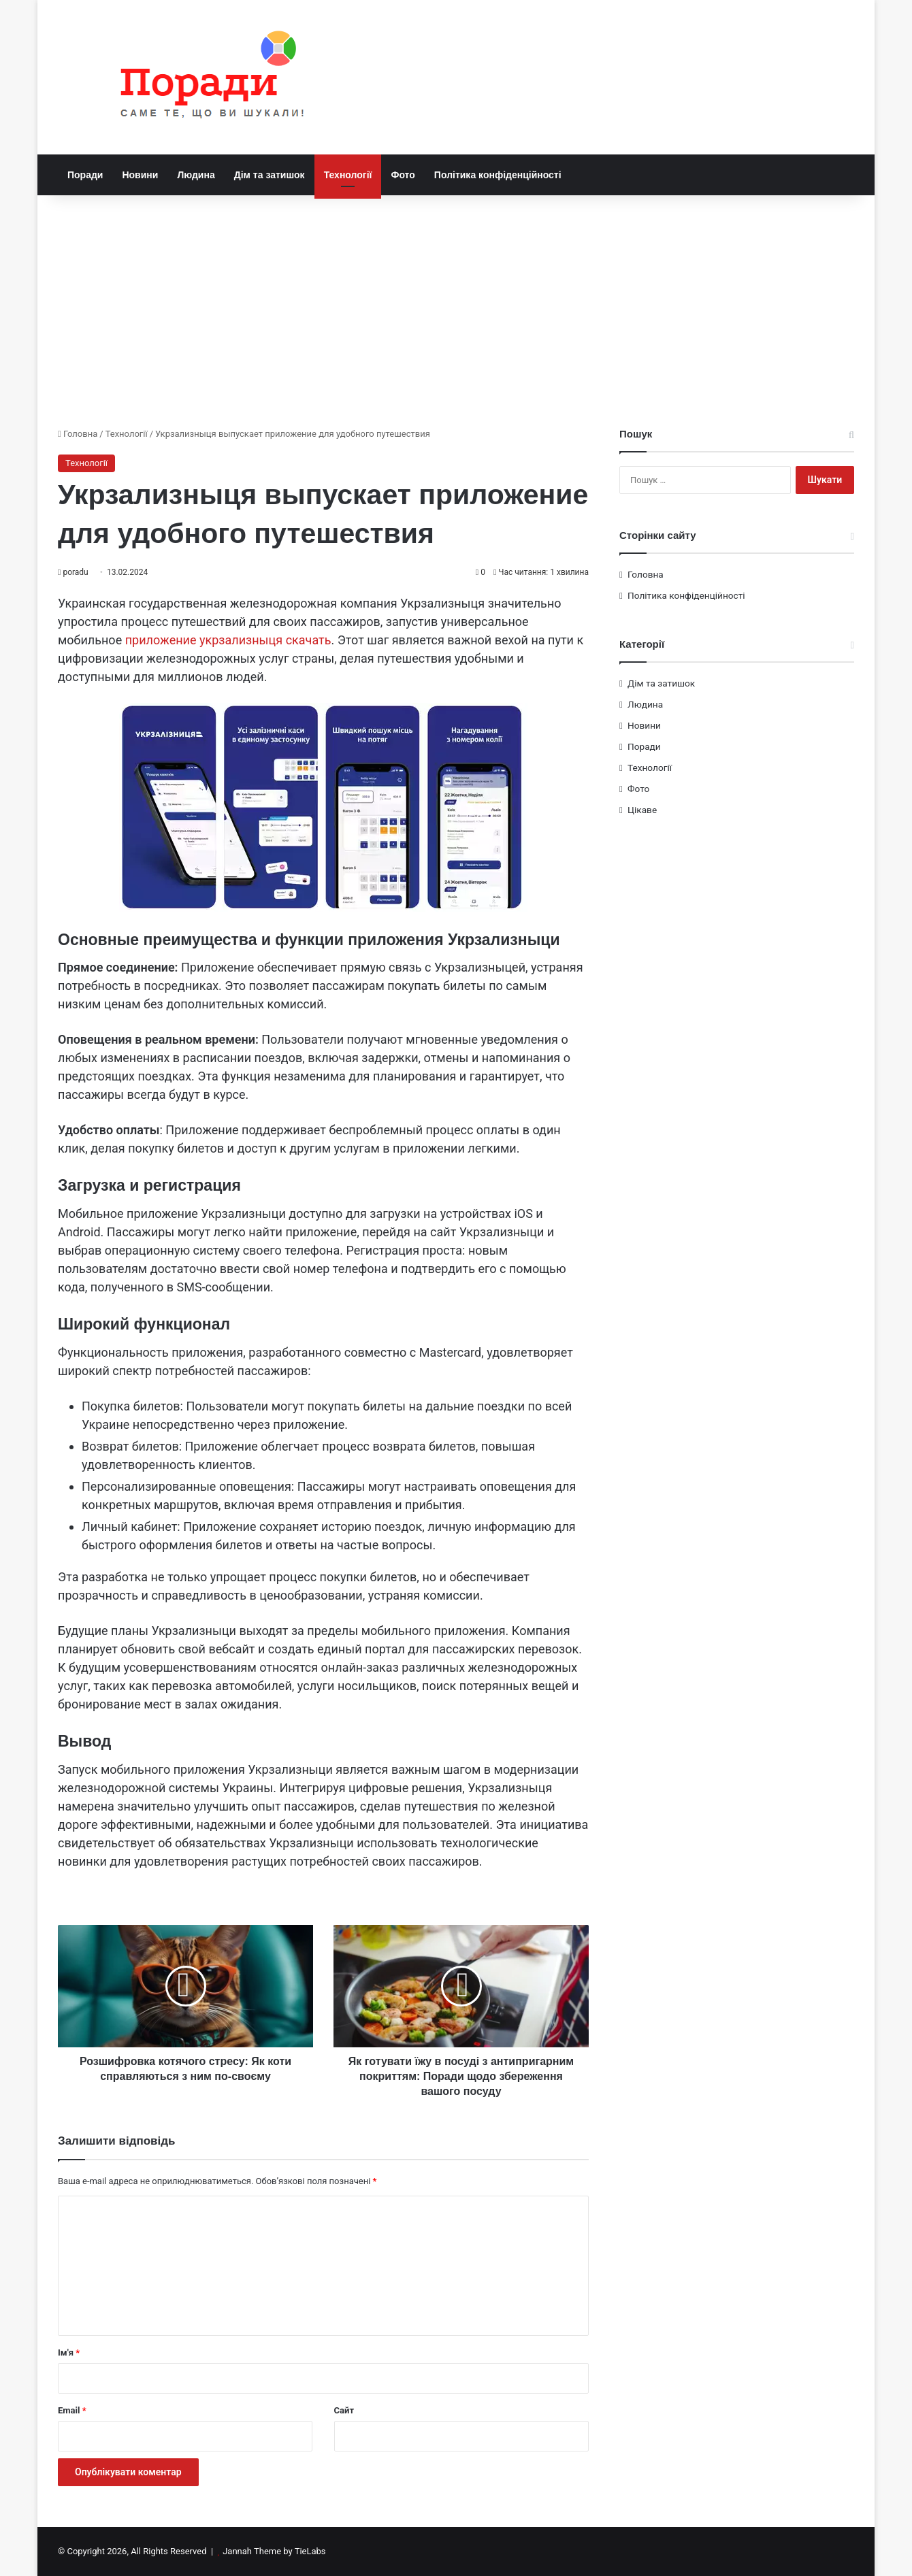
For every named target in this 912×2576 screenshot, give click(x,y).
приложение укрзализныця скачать (228, 640)
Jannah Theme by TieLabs (274, 2551)
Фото (402, 174)
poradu (75, 572)
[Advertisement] (456, 311)
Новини (140, 174)
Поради (85, 174)
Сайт (344, 2410)
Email (72, 2410)
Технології (348, 174)
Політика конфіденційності (497, 174)
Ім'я (69, 2352)
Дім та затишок (269, 174)
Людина (195, 174)
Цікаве (642, 809)
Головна (77, 434)
